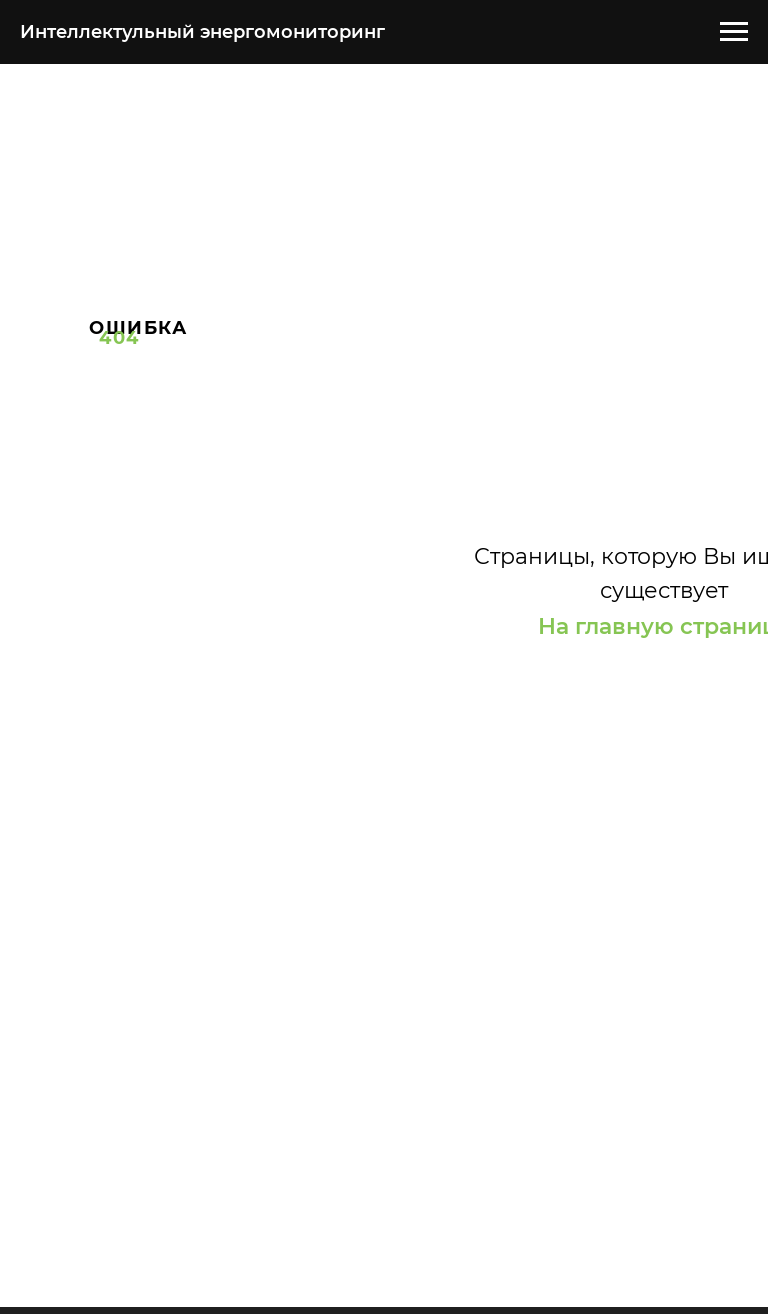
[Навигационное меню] (734, 32)
